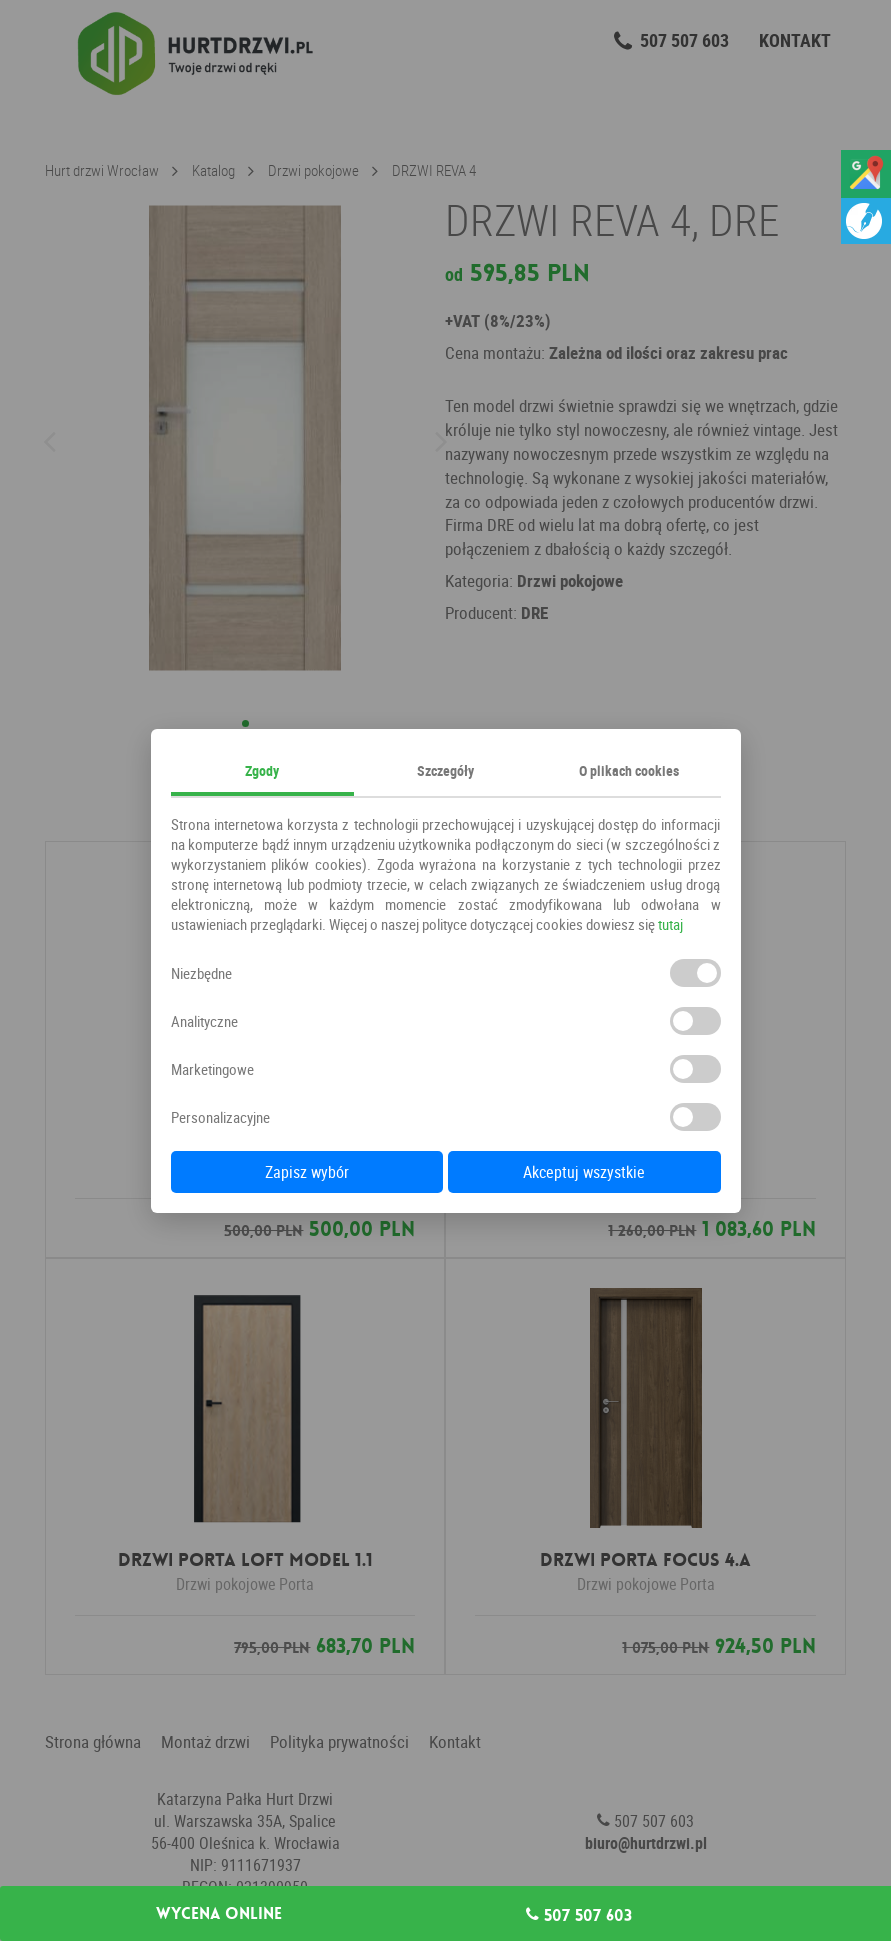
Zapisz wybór (307, 1172)
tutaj (670, 924)
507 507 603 (579, 1915)
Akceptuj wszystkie (584, 1172)
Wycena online (219, 1914)
